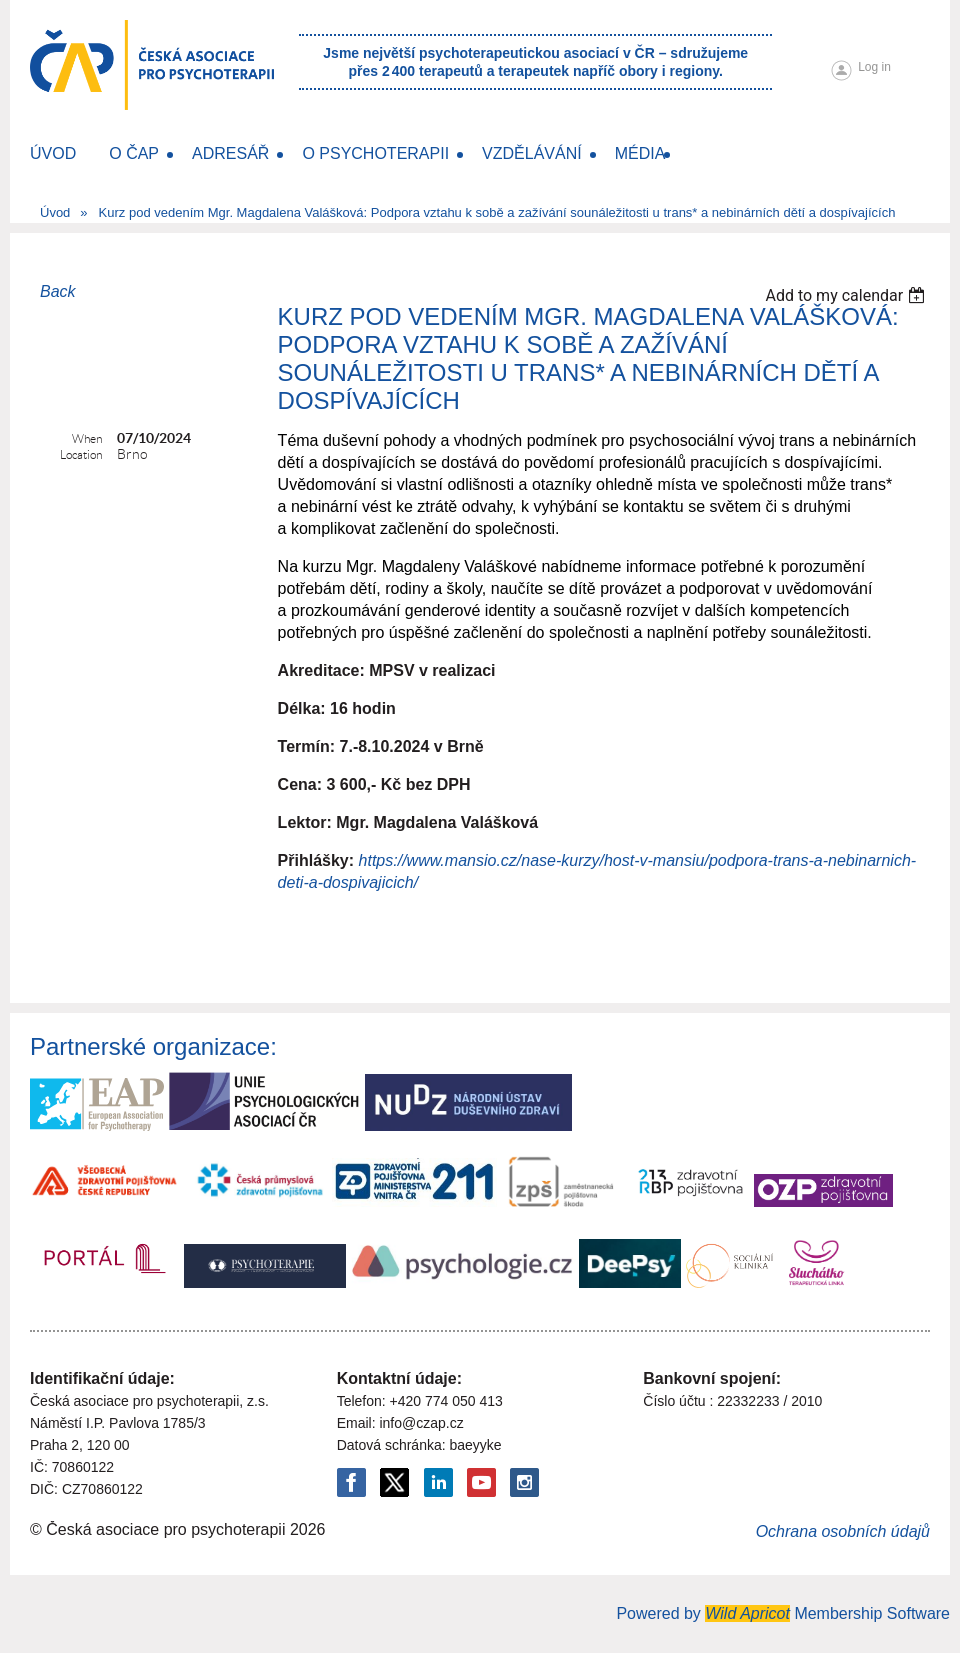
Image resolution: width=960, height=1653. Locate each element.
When (87, 438)
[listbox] (847, 295)
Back (58, 291)
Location (81, 454)
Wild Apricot (747, 1613)
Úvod (55, 212)
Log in (874, 67)
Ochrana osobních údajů (843, 1531)
